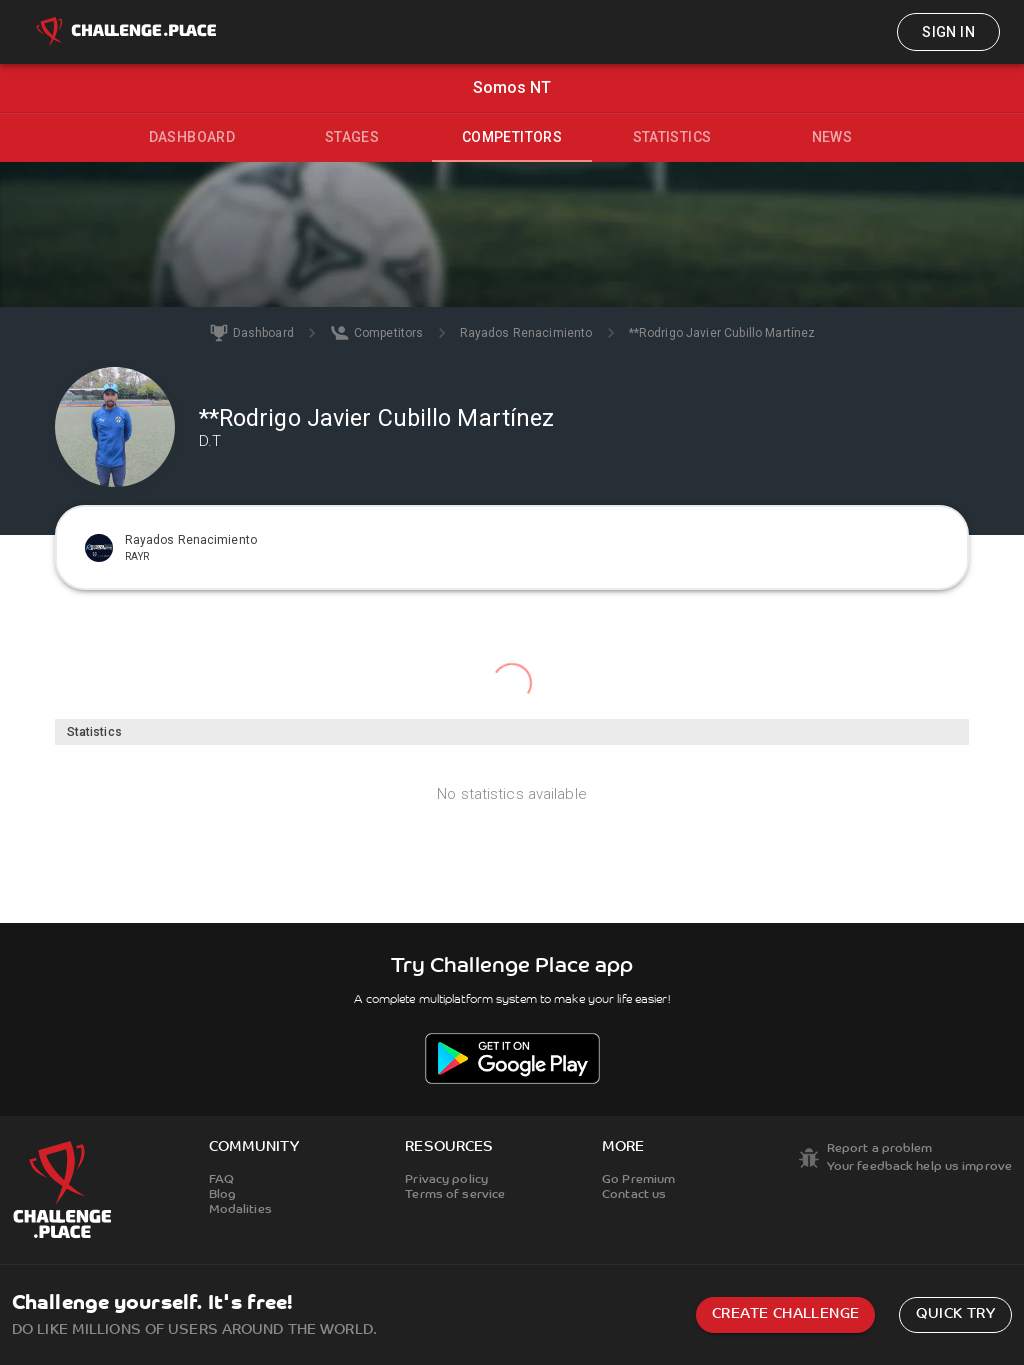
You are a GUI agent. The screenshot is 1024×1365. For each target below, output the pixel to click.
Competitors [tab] (512, 137)
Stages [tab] (352, 137)
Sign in (948, 32)
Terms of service (455, 1195)
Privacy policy (446, 1180)
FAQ (221, 1180)
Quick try (955, 1314)
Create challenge (785, 1314)
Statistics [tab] (672, 137)
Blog (222, 1195)
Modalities (240, 1210)
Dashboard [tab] (192, 137)
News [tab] (832, 137)
